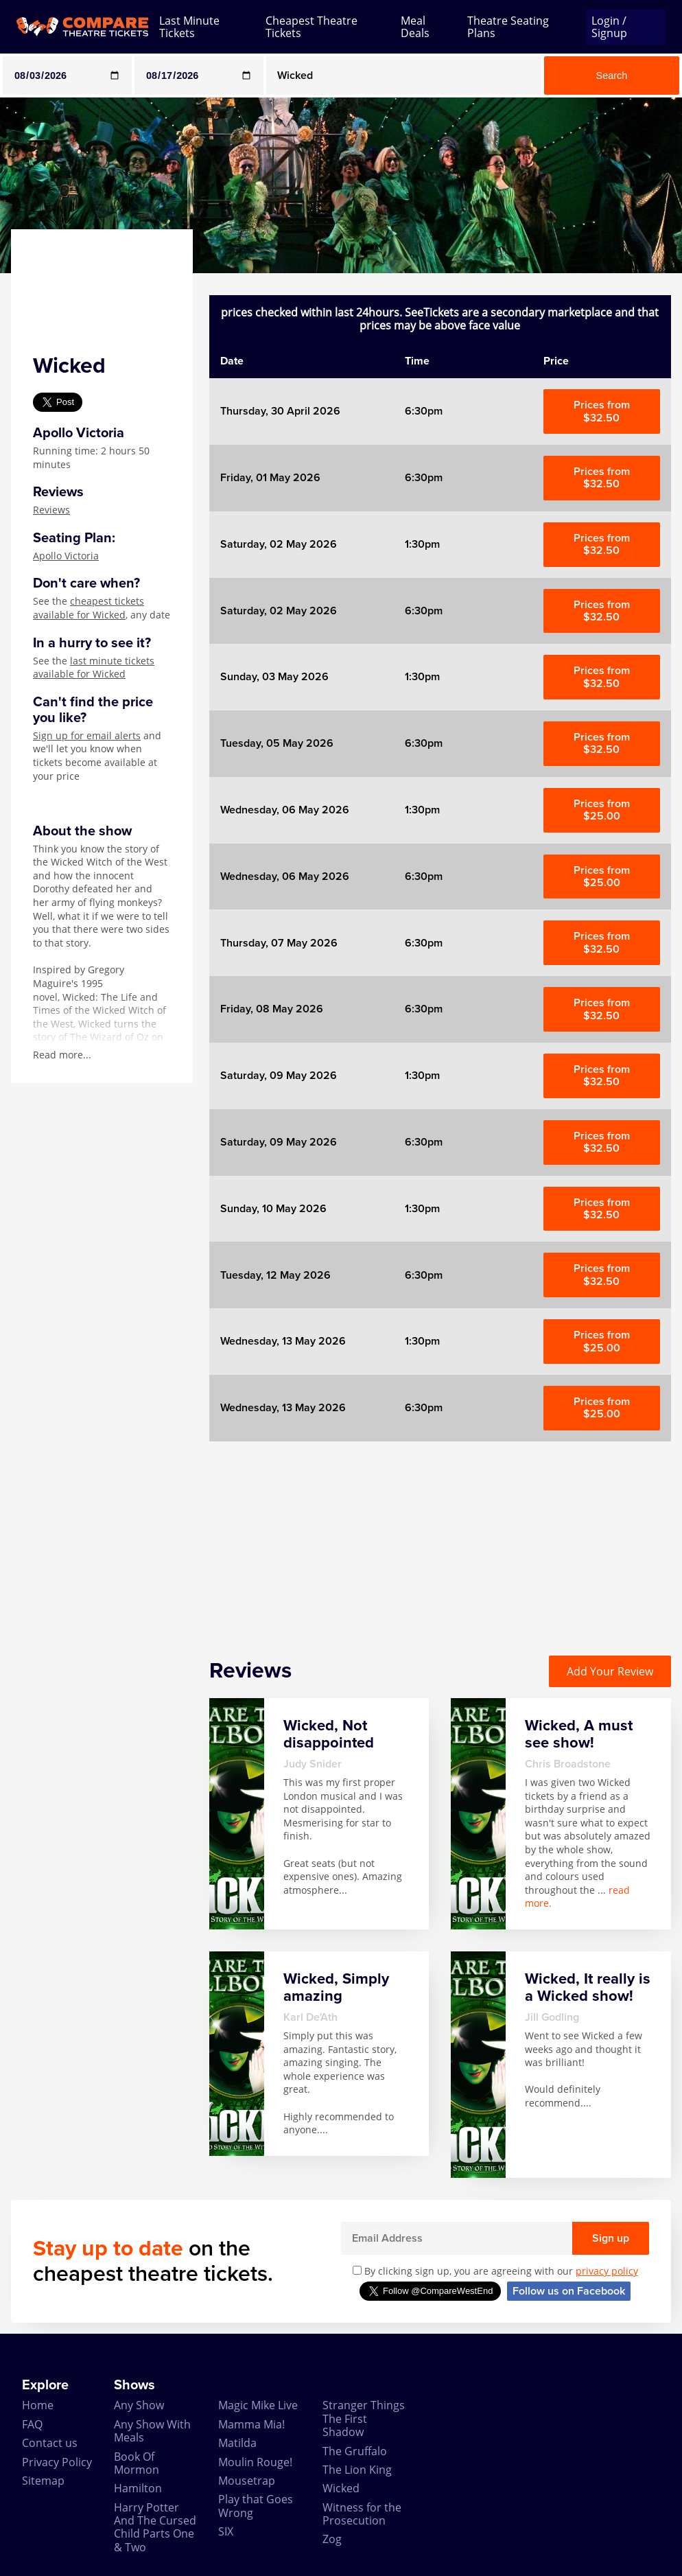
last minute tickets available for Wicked (93, 667)
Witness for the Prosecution (361, 2514)
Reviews (51, 509)
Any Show (139, 2405)
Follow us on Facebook (569, 2291)
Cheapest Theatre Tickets (311, 27)
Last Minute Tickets (189, 27)
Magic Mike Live (258, 2405)
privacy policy (607, 2270)
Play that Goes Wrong (255, 2506)
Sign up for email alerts (87, 735)
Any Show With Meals (152, 2431)
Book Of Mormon (136, 2463)
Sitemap (43, 2480)
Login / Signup (609, 26)
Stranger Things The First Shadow (363, 2418)
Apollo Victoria (66, 555)
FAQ (32, 2424)
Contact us (50, 2442)
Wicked (341, 2488)
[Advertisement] (440, 1537)
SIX (225, 2531)
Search (612, 75)
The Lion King (357, 2469)
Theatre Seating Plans (508, 27)
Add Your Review (610, 1671)
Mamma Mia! (251, 2424)
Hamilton (138, 2488)
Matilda (237, 2442)
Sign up (610, 2238)
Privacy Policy (57, 2462)
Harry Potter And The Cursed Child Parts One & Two (155, 2527)
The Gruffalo (354, 2451)
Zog (332, 2538)
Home (38, 2405)
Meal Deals (415, 27)
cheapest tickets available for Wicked (88, 607)
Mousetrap (246, 2480)
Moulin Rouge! (255, 2462)
